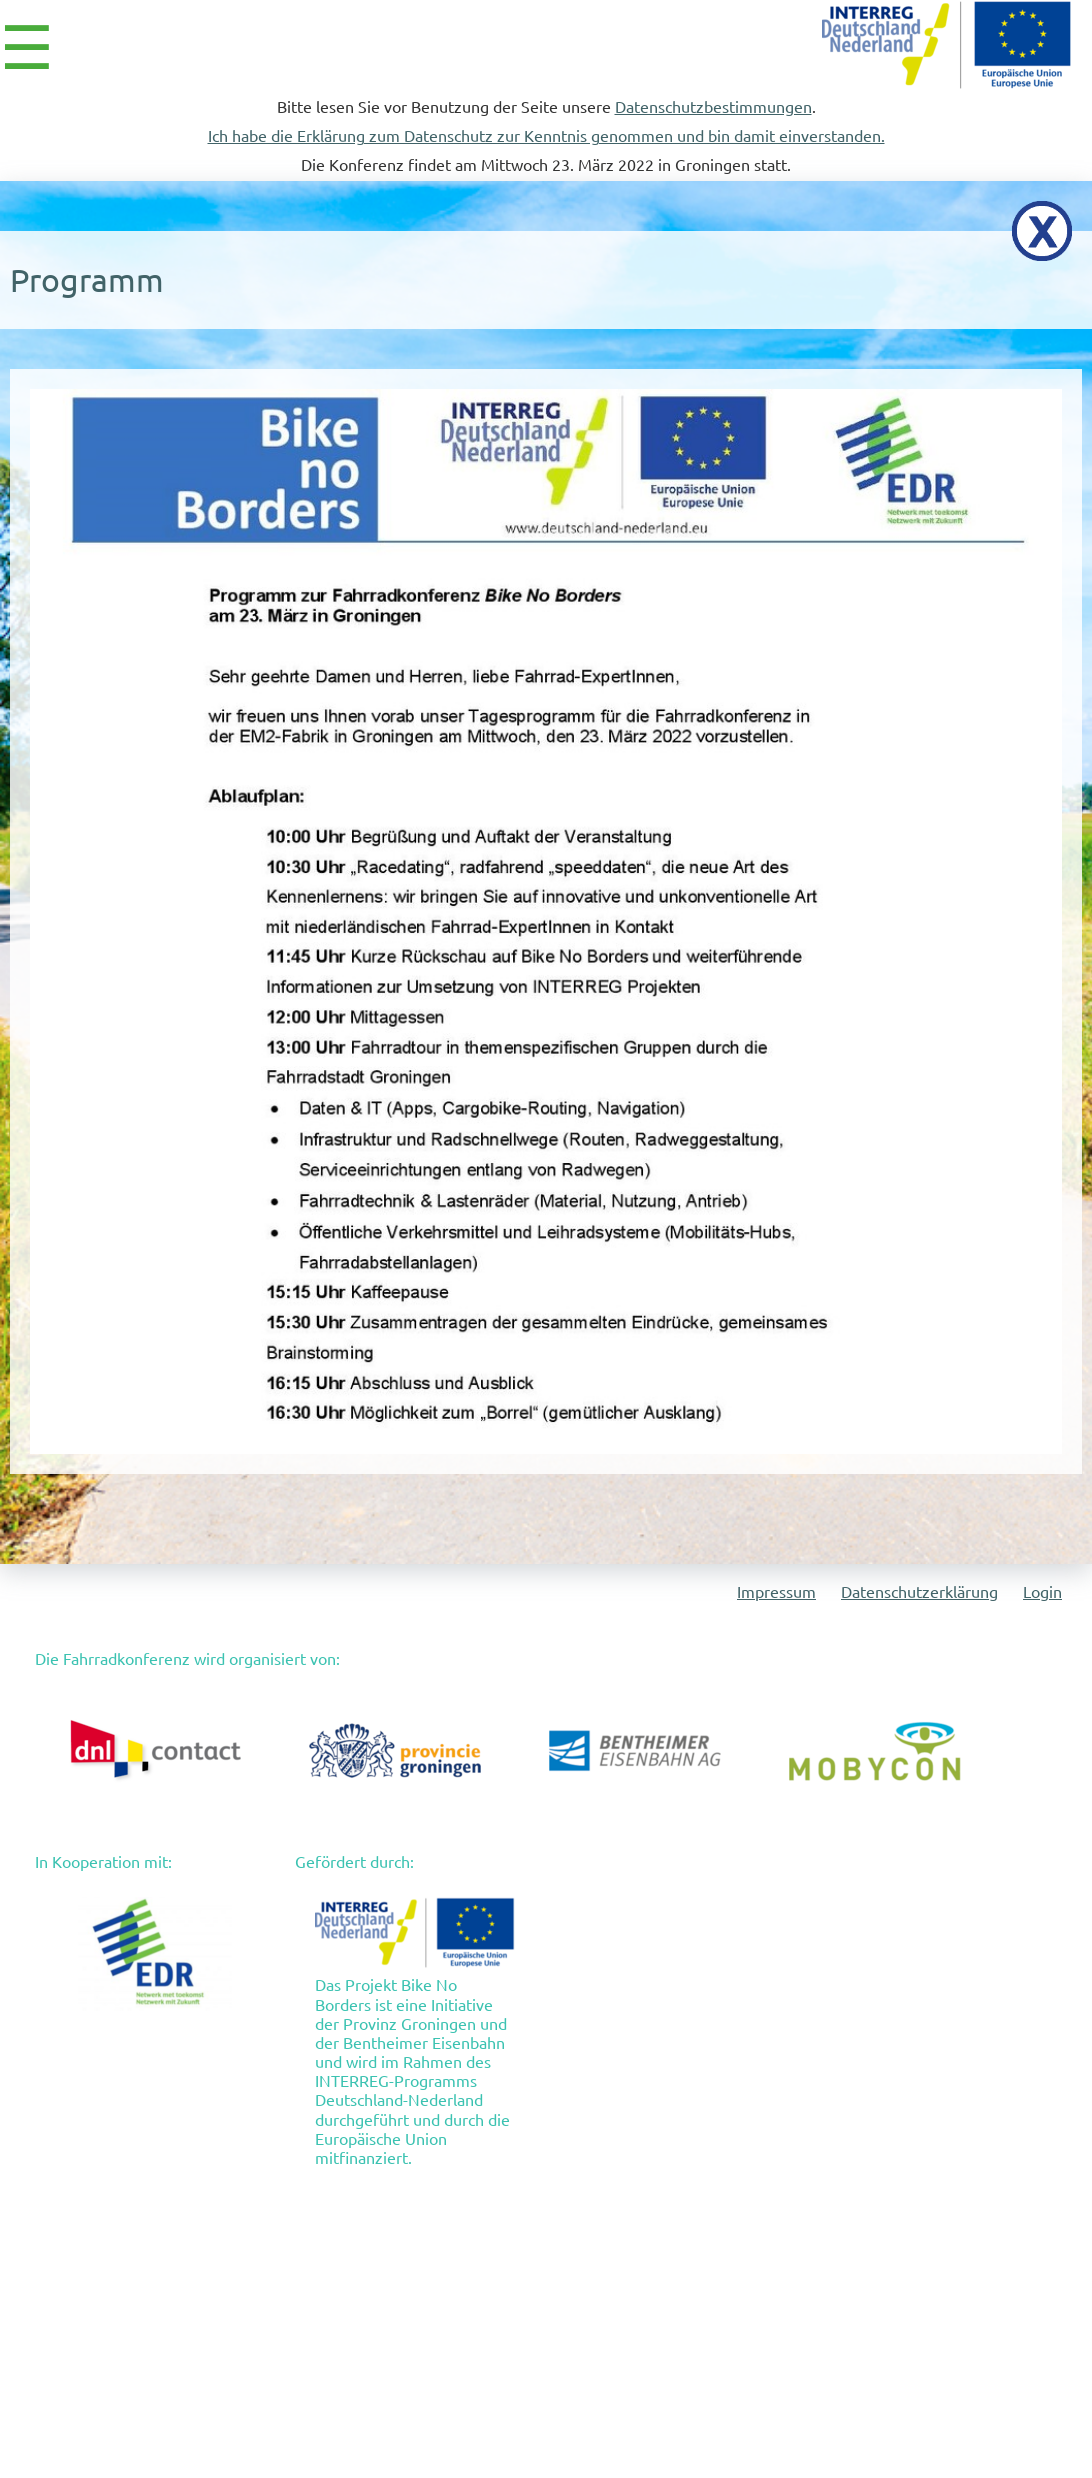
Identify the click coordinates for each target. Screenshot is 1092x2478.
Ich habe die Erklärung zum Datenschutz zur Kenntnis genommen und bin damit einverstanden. (546, 136)
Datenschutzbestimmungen (713, 107)
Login (1042, 1592)
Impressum (776, 1592)
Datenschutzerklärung (919, 1592)
